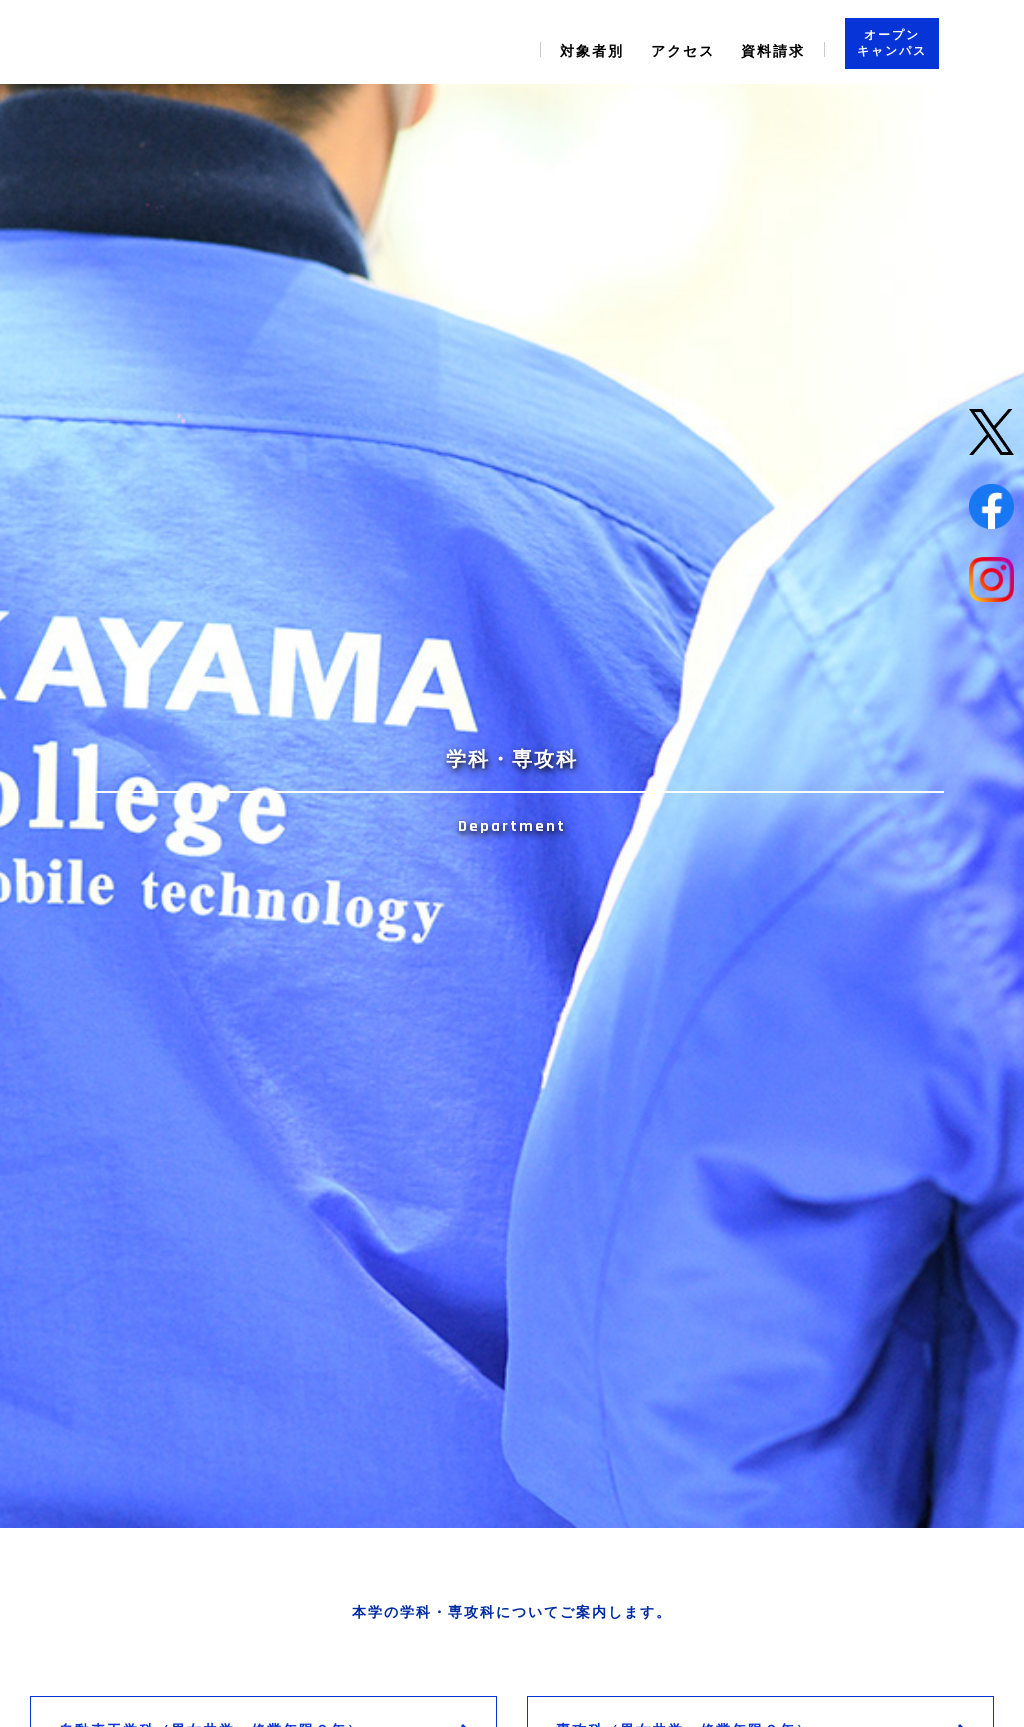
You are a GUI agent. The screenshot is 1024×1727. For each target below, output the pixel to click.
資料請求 (773, 51)
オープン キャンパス (892, 43)
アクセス (683, 51)
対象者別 (592, 51)
